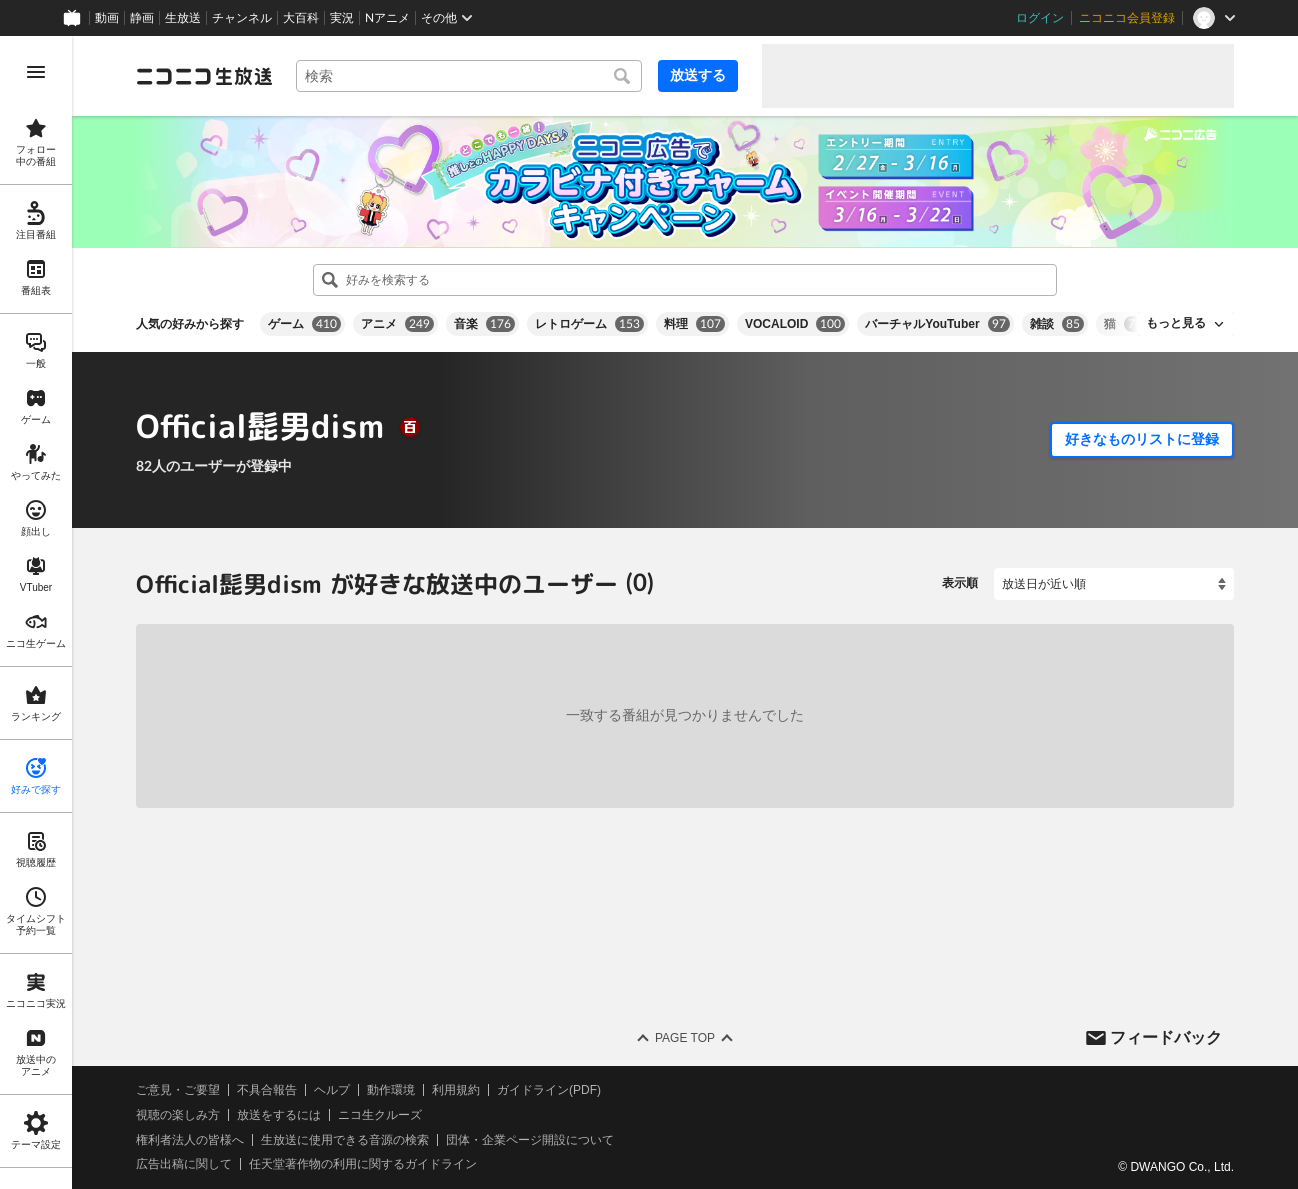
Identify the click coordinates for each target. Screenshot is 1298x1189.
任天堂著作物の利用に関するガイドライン (363, 1164)
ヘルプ (332, 1090)
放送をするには (279, 1114)
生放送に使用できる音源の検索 (345, 1139)
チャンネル (242, 18)
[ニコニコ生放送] (204, 76)
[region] (36, 612)
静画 (142, 18)
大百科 (301, 18)
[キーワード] (469, 76)
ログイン (1040, 18)
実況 (342, 18)
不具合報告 (267, 1090)
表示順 (960, 583)
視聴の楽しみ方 (178, 1114)
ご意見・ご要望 (178, 1090)
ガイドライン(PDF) (549, 1090)
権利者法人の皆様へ (190, 1139)
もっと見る (1176, 323)
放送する (698, 75)
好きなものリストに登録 (1142, 439)
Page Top (685, 1038)
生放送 (183, 18)
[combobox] (469, 76)
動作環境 (391, 1090)
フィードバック (1166, 1036)
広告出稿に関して (184, 1164)
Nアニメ (387, 18)
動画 (107, 18)
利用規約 (456, 1090)
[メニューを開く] (36, 72)
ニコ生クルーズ (380, 1114)
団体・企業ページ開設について (530, 1139)
